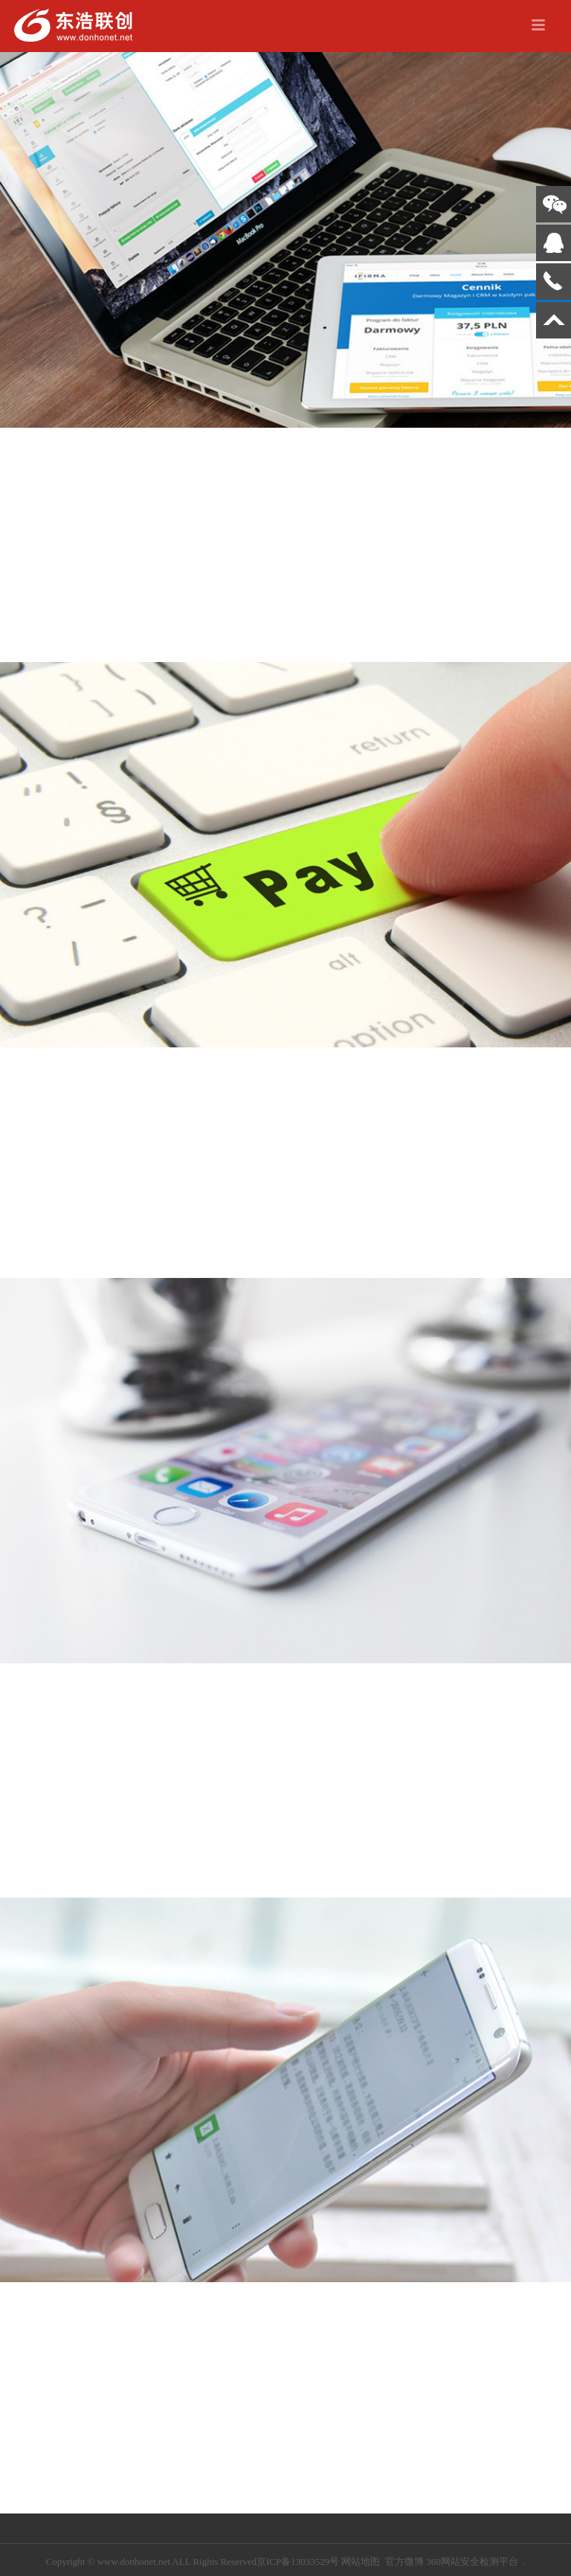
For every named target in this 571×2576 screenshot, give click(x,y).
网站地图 (360, 2561)
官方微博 (404, 2561)
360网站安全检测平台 (472, 2561)
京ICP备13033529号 (298, 2561)
